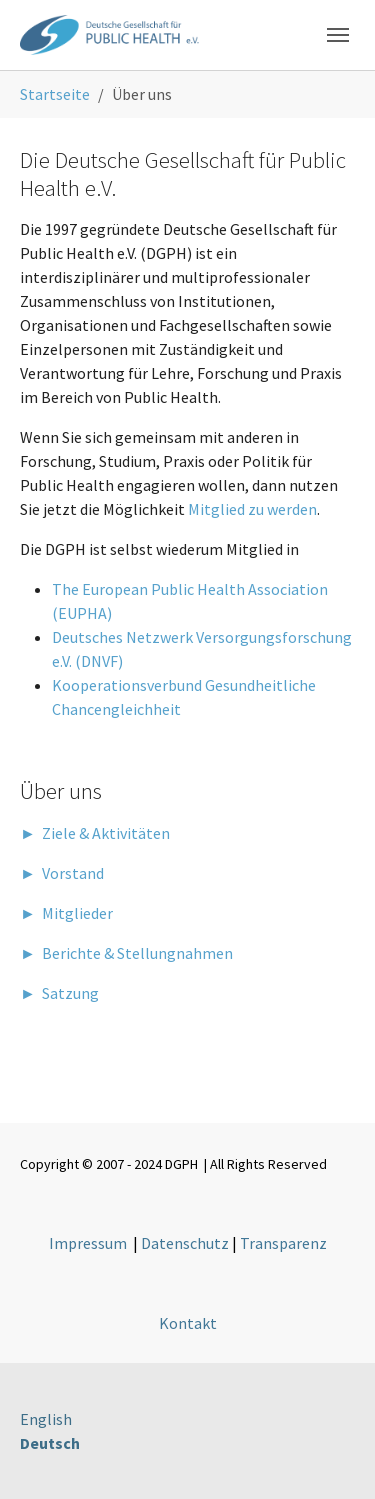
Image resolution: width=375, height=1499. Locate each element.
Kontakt (188, 1323)
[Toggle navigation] (338, 35)
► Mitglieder (66, 913)
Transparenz (283, 1243)
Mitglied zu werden (252, 509)
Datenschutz (185, 1243)
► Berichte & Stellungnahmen (126, 953)
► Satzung (59, 993)
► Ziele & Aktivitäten (95, 833)
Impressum (88, 1243)
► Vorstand (62, 873)
